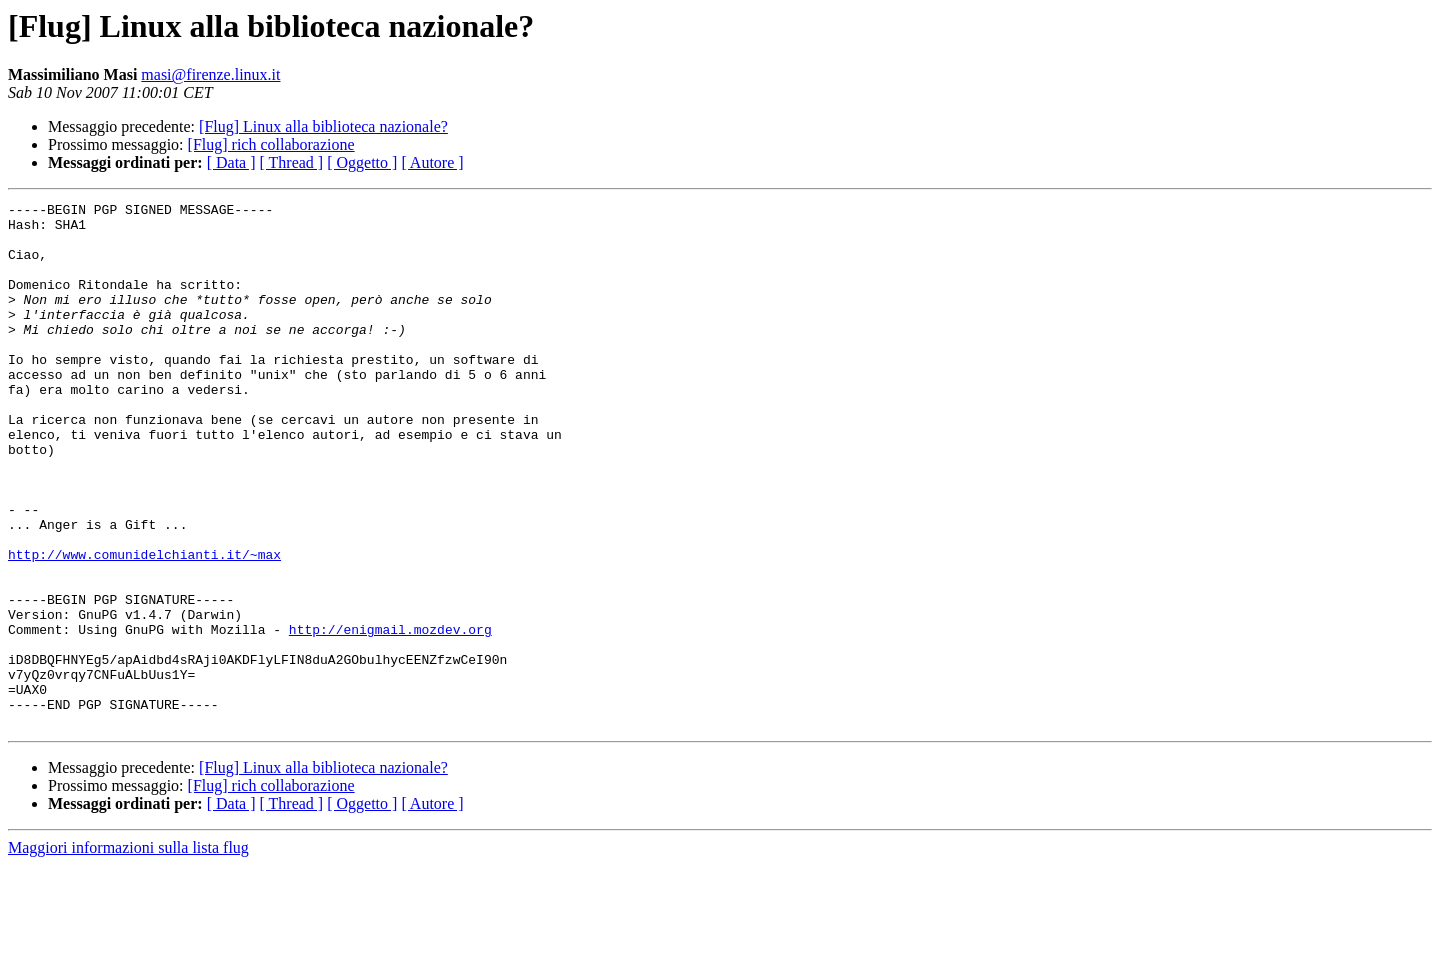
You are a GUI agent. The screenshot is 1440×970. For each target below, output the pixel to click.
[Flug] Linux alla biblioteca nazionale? (323, 126)
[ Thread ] (292, 162)
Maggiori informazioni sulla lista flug (128, 952)
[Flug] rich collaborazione (271, 144)
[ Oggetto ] (362, 162)
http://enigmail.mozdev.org (390, 716)
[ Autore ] (432, 162)
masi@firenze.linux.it (210, 74)
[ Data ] (231, 162)
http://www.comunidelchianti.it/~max (144, 626)
